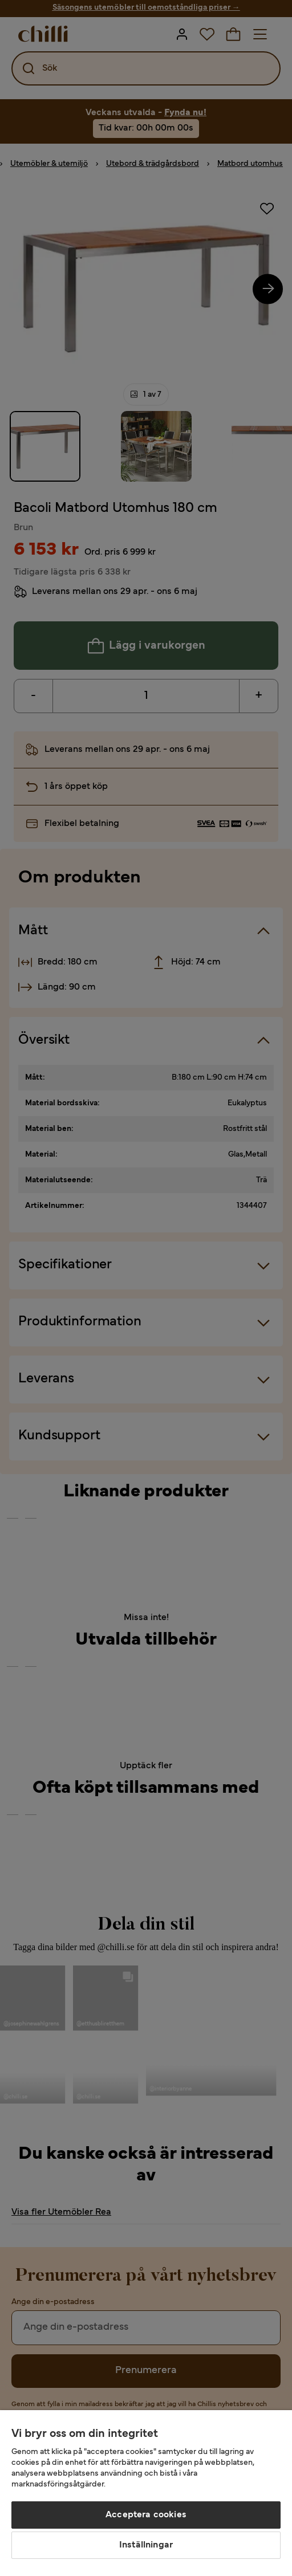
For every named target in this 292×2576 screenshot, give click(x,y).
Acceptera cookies (146, 2515)
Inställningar (146, 2545)
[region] (146, 2493)
